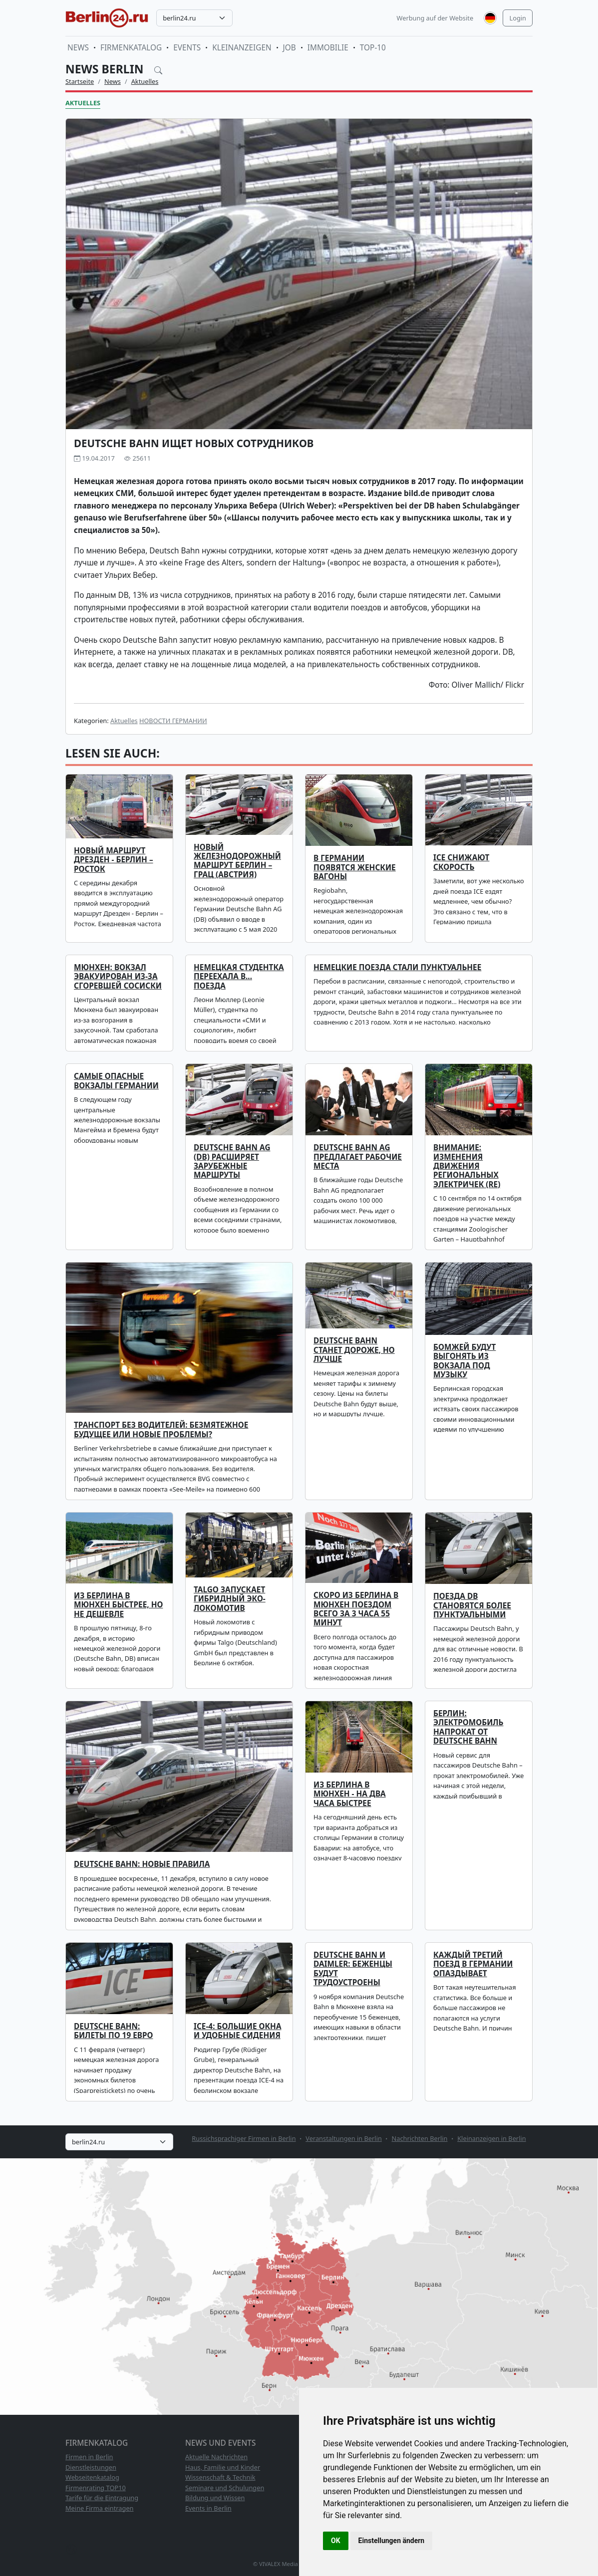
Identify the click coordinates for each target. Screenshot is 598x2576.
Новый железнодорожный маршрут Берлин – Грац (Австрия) (237, 861)
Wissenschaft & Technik (220, 2477)
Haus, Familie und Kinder (222, 2467)
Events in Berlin (208, 2508)
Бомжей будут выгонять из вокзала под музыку (464, 1361)
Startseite (79, 81)
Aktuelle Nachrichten (216, 2456)
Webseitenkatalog (92, 2477)
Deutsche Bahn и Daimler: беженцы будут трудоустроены (352, 1969)
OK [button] (335, 2541)
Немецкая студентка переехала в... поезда (239, 976)
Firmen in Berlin (89, 2456)
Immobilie (327, 47)
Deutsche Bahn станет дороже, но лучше (354, 1349)
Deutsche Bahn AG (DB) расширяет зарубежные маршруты (232, 1161)
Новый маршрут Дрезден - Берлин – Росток (113, 859)
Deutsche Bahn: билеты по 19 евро (113, 2031)
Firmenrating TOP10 (95, 2487)
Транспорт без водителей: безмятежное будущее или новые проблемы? (161, 1429)
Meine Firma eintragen (99, 2508)
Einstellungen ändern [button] (391, 2541)
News (78, 47)
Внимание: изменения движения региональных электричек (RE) (466, 1166)
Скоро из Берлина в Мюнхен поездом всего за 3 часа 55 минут (355, 1609)
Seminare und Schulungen (224, 2487)
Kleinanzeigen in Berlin (491, 2138)
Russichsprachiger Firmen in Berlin (244, 2138)
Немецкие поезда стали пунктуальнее (397, 967)
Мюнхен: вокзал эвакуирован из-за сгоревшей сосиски (118, 976)
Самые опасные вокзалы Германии (116, 1080)
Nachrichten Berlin (420, 2138)
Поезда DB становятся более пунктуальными (472, 1605)
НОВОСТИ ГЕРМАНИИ (173, 720)
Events (187, 47)
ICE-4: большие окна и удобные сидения (238, 2031)
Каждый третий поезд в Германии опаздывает (473, 1964)
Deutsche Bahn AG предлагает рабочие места (357, 1156)
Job (289, 47)
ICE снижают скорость (461, 862)
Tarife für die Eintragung (101, 2497)
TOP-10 (373, 47)
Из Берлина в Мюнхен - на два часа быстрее (349, 1794)
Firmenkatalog (131, 47)
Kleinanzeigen (241, 47)
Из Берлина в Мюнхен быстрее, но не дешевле (118, 1604)
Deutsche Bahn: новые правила (142, 1864)
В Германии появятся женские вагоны (354, 867)
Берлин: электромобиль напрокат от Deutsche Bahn (468, 1727)
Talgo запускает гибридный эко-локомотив (230, 1598)
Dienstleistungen (90, 2467)
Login (517, 17)
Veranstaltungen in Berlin (343, 2138)
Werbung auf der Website (435, 17)
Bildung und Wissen (215, 2497)
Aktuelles (145, 81)
